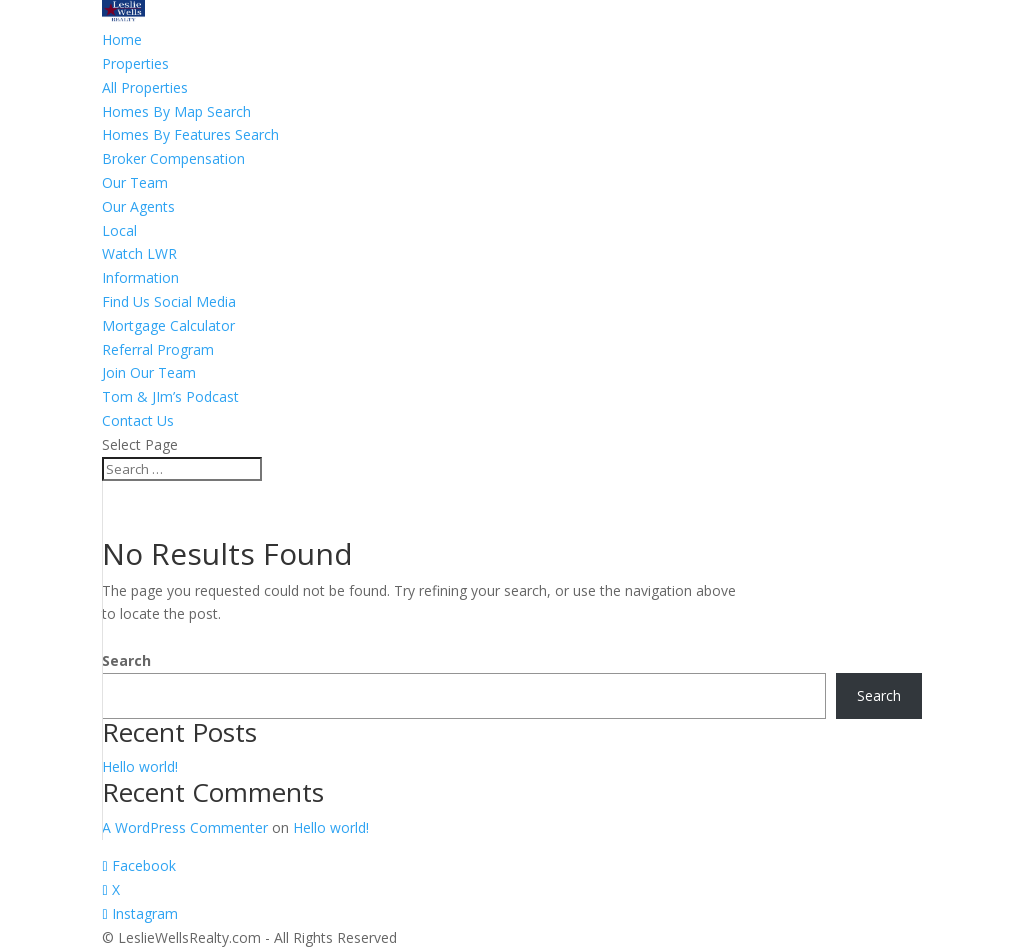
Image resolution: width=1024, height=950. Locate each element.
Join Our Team (149, 372)
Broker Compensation (173, 158)
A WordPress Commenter (185, 827)
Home (122, 39)
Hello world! (140, 766)
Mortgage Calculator (168, 325)
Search (126, 660)
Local (119, 230)
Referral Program (158, 349)
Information (140, 277)
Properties (135, 63)
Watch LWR (139, 253)
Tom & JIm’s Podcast (170, 396)
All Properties (145, 87)
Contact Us (138, 420)
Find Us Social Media (169, 301)
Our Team (135, 182)
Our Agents (138, 206)
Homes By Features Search (190, 134)
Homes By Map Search (176, 111)
